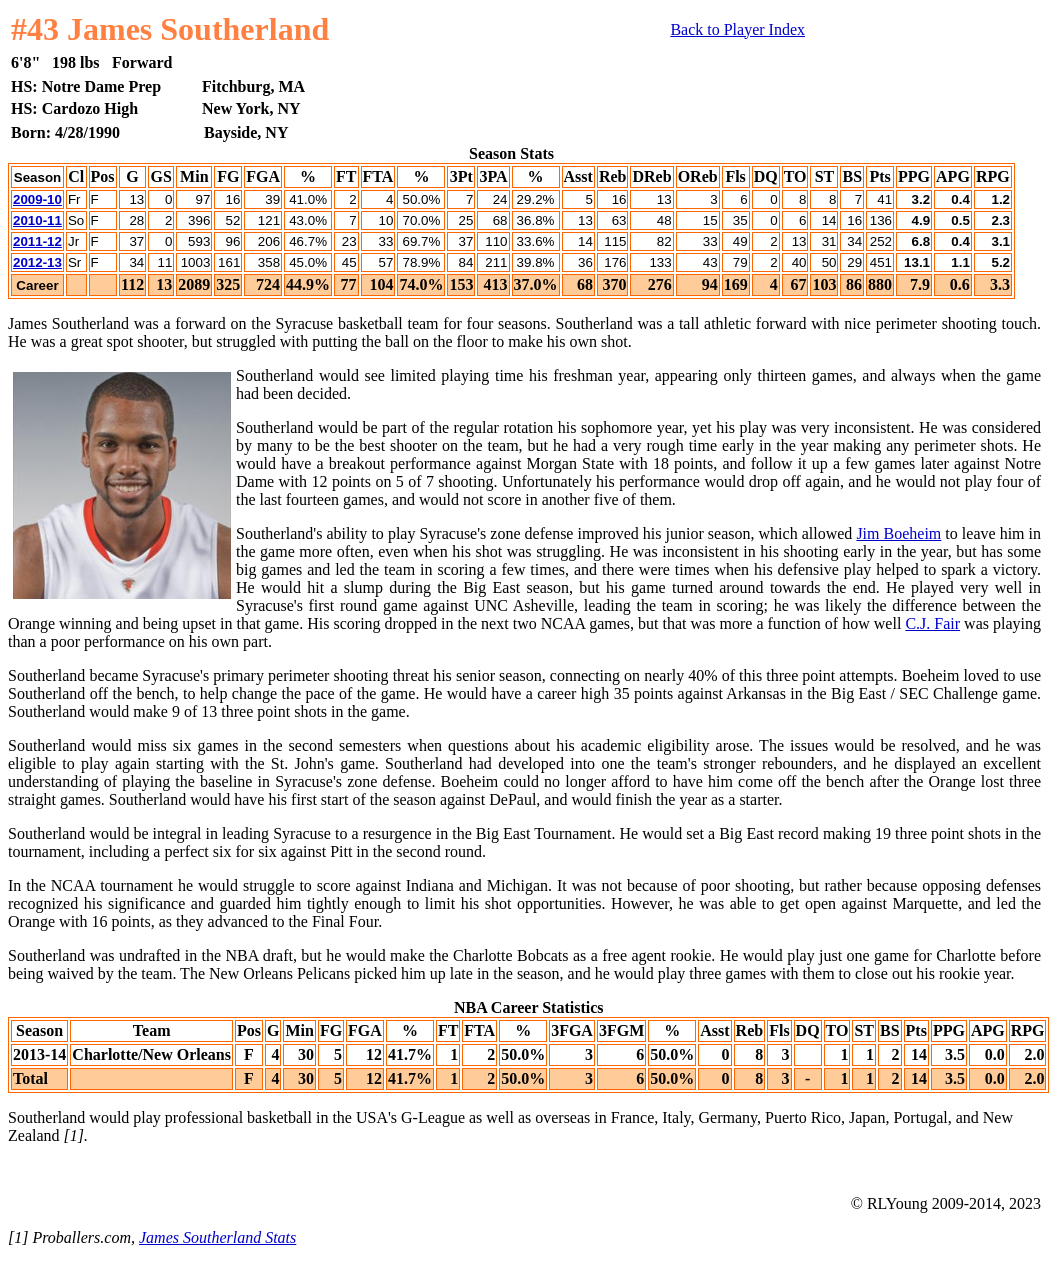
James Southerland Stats (217, 1237)
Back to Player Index (737, 29)
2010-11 (37, 220)
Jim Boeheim (898, 533)
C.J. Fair (932, 623)
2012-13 (37, 262)
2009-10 (37, 199)
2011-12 (37, 241)
